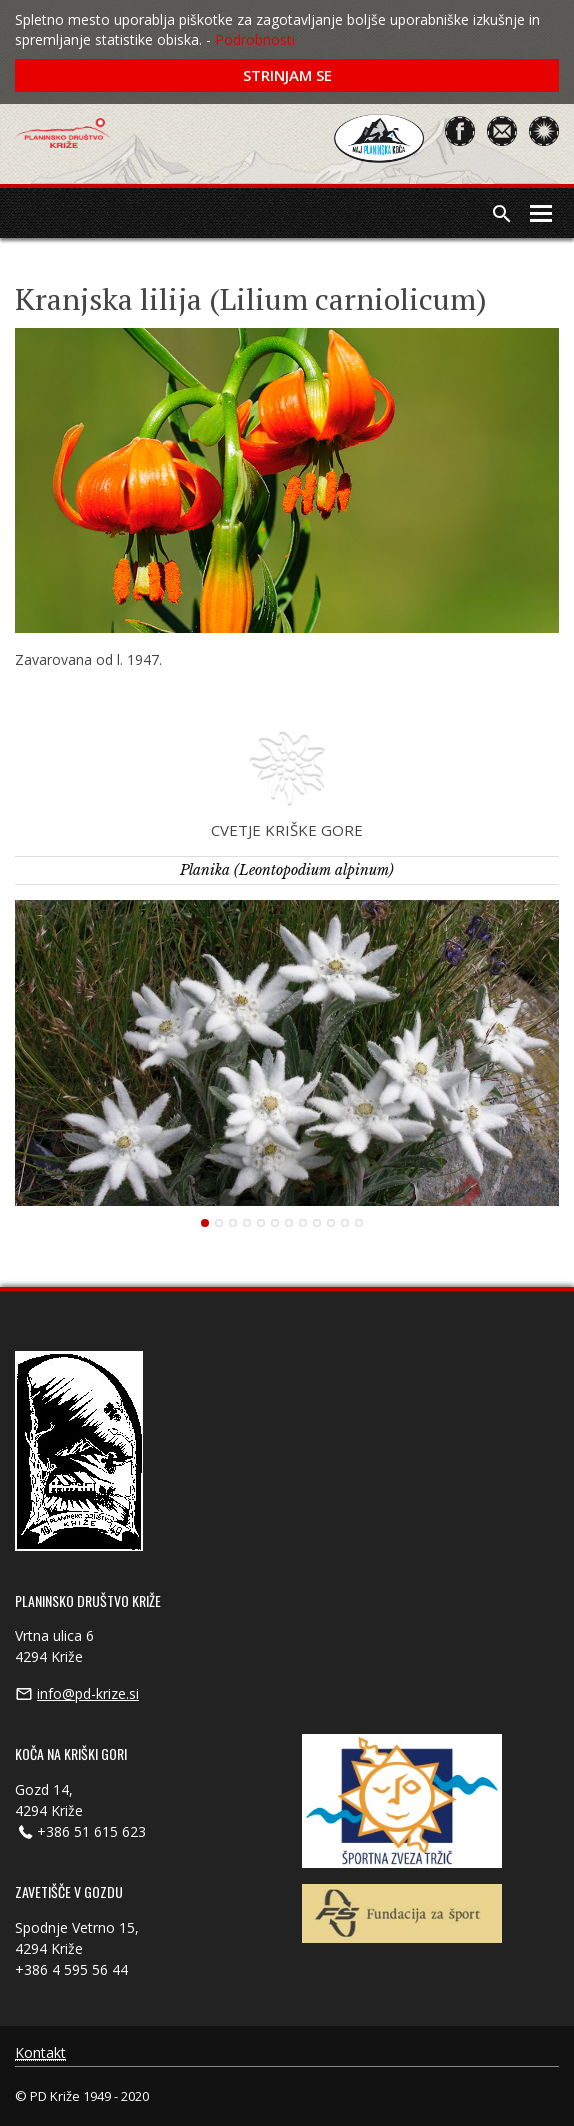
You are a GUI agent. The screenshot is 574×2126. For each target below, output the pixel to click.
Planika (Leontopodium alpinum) (287, 870)
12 (359, 1223)
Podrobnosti (255, 39)
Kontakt (40, 2053)
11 (345, 1223)
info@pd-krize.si (88, 1693)
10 (331, 1223)
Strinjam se (287, 75)
